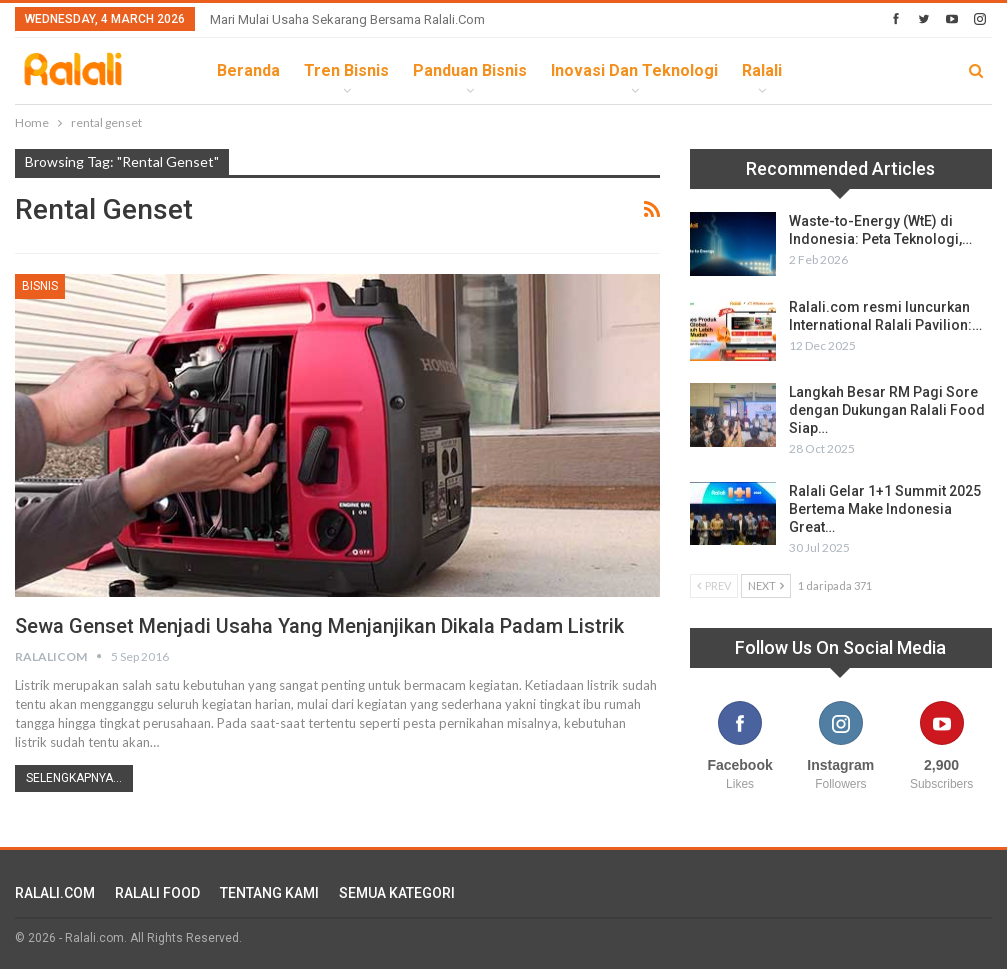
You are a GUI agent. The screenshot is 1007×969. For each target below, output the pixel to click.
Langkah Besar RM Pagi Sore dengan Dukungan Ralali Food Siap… (887, 410)
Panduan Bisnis (470, 70)
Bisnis (40, 286)
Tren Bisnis (346, 70)
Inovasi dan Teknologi (634, 70)
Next (766, 585)
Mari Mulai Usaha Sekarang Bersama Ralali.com (347, 19)
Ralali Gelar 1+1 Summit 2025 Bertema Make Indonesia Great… (885, 509)
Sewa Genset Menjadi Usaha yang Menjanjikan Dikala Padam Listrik (319, 626)
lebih (826, 70)
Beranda (248, 70)
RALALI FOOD (157, 893)
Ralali (762, 70)
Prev (714, 585)
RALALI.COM (55, 893)
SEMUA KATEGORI (397, 893)
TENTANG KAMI (269, 893)
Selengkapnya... (74, 778)
